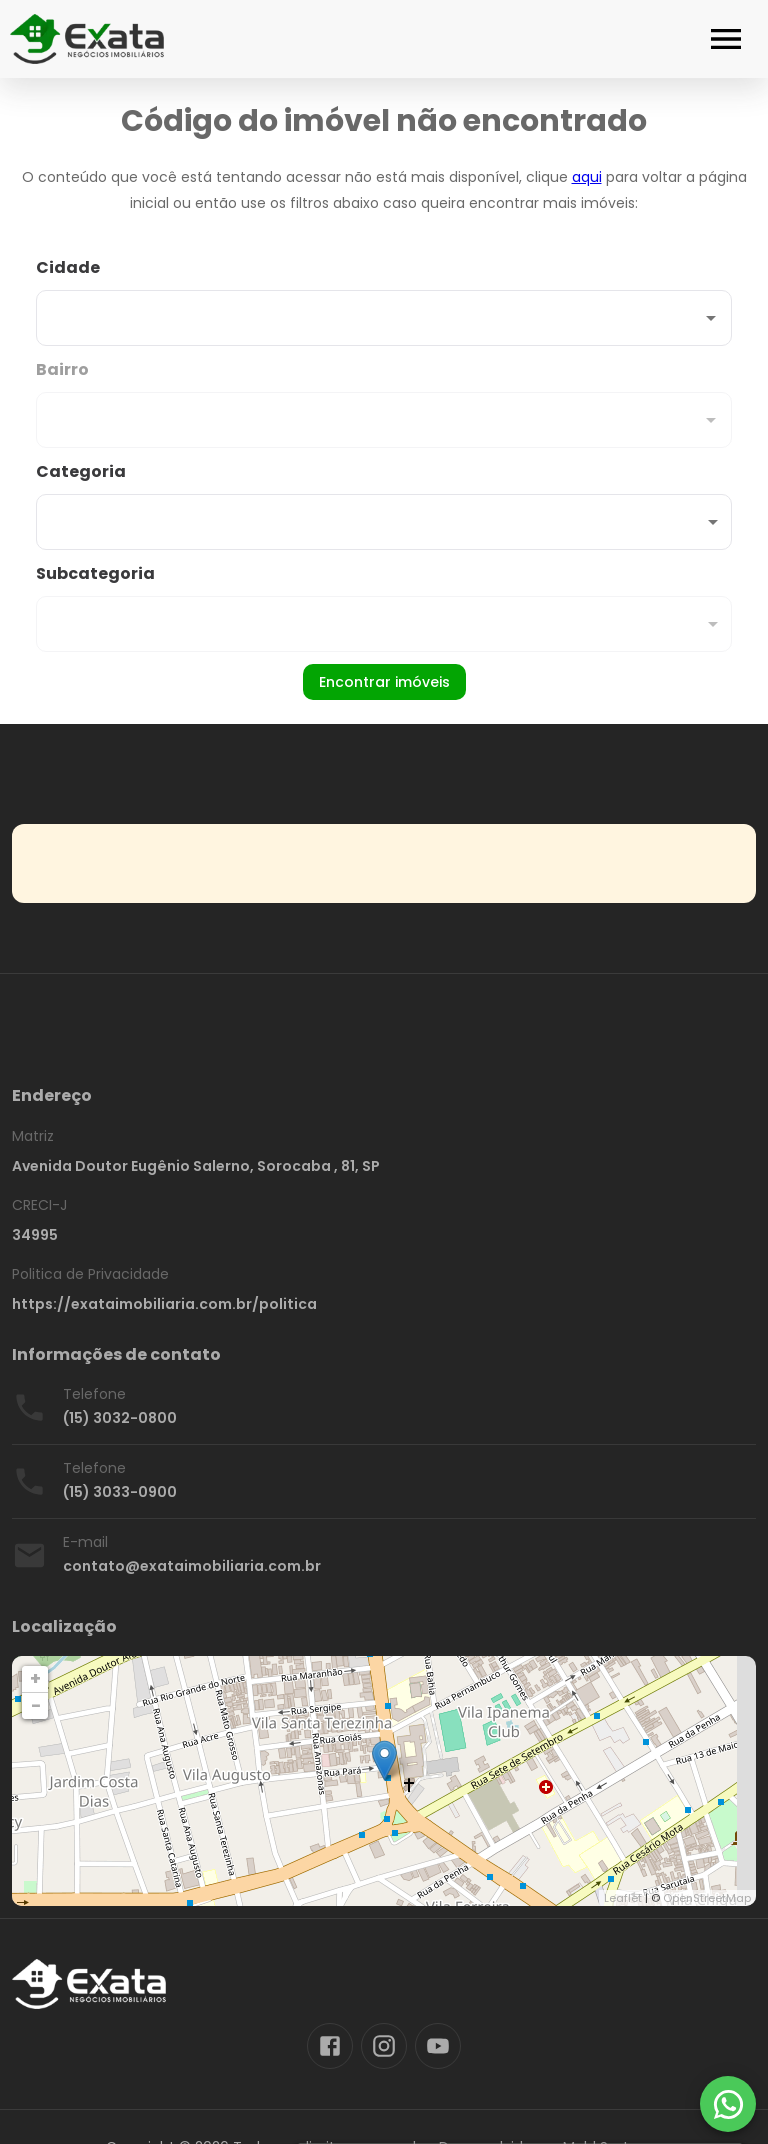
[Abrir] (711, 318)
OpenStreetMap (707, 1898)
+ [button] (35, 1678)
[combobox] (384, 301)
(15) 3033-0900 (120, 1492)
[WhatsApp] (728, 2104)
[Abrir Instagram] (384, 2046)
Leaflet (623, 1898)
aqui (587, 177)
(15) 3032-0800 (120, 1418)
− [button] (36, 1705)
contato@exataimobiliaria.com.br (192, 1566)
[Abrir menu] (726, 39)
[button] (384, 522)
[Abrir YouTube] (438, 2046)
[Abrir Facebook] (330, 2046)
